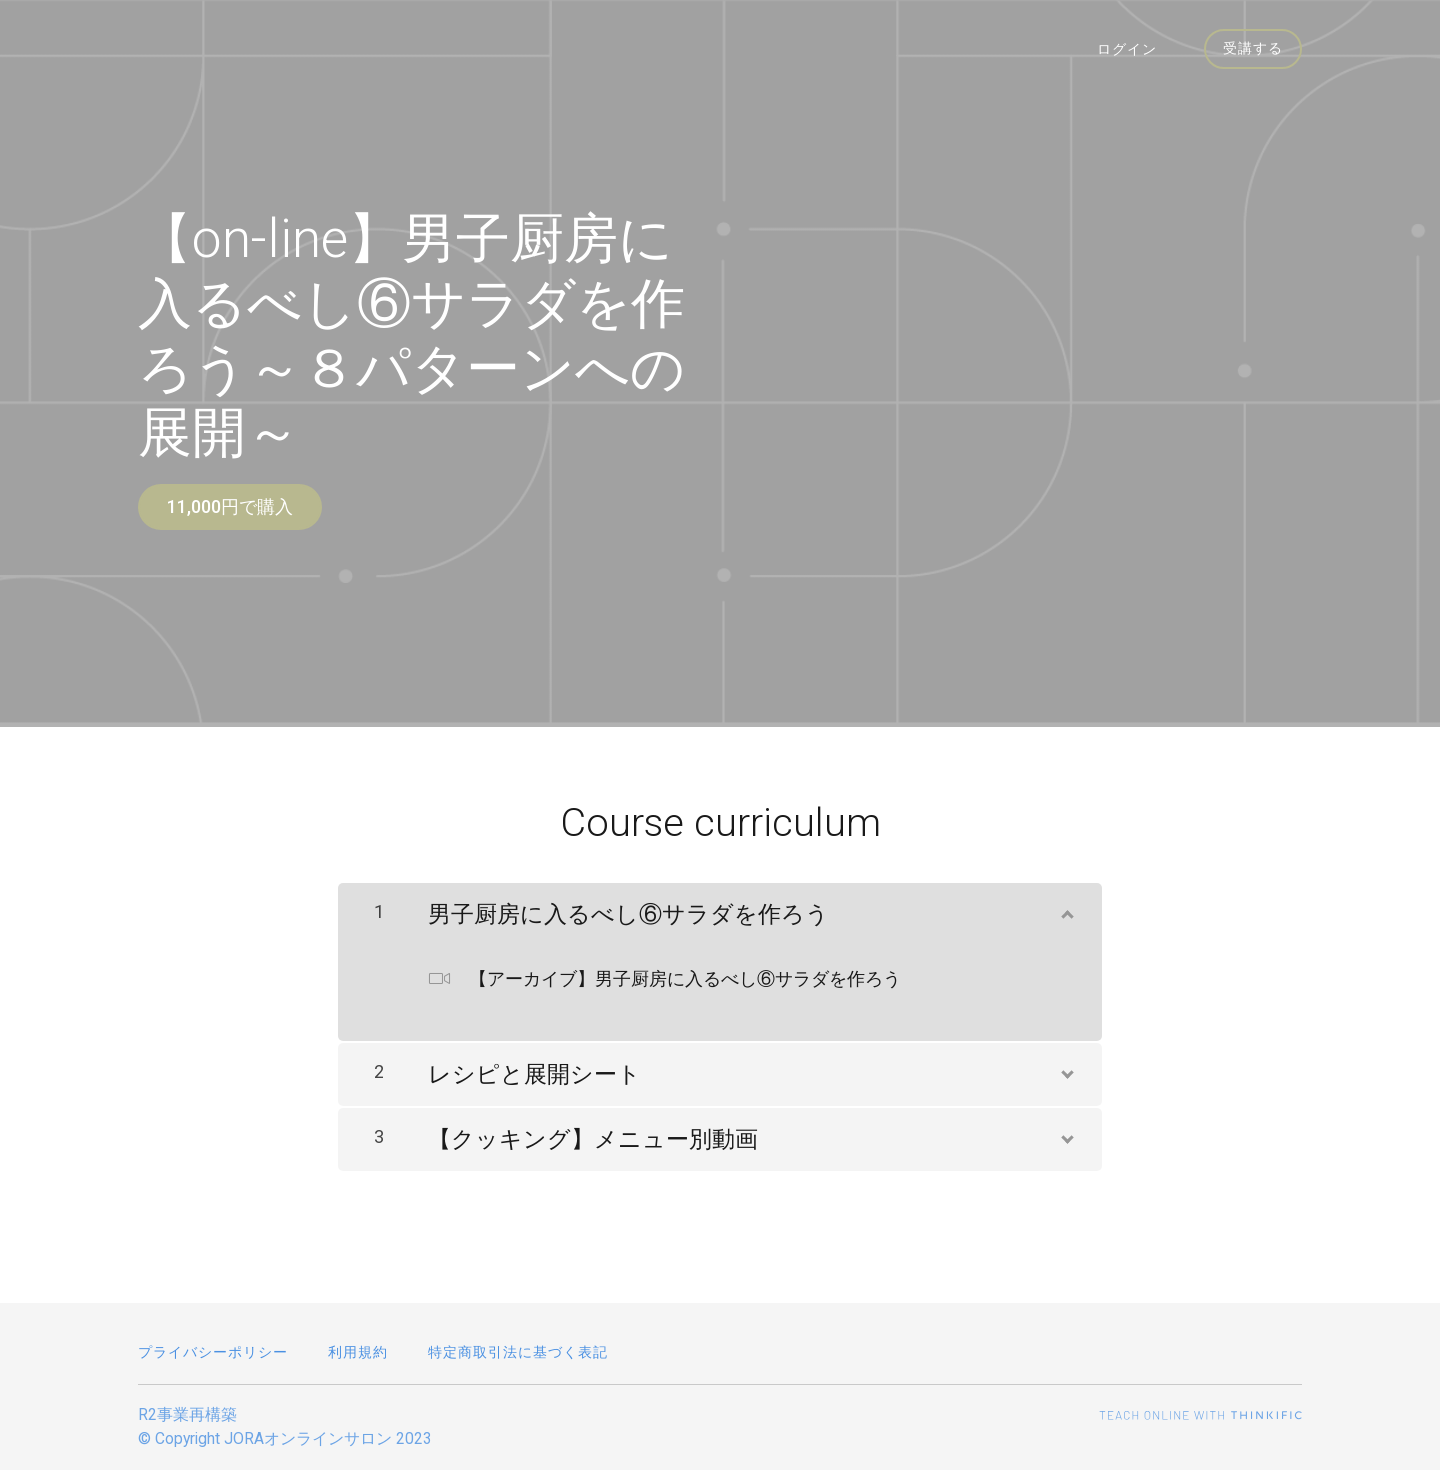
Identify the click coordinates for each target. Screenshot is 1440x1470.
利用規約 (358, 1352)
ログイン (1132, 49)
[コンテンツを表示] (1066, 902)
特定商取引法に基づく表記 (518, 1352)
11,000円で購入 (230, 506)
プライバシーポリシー (213, 1352)
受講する (1252, 49)
